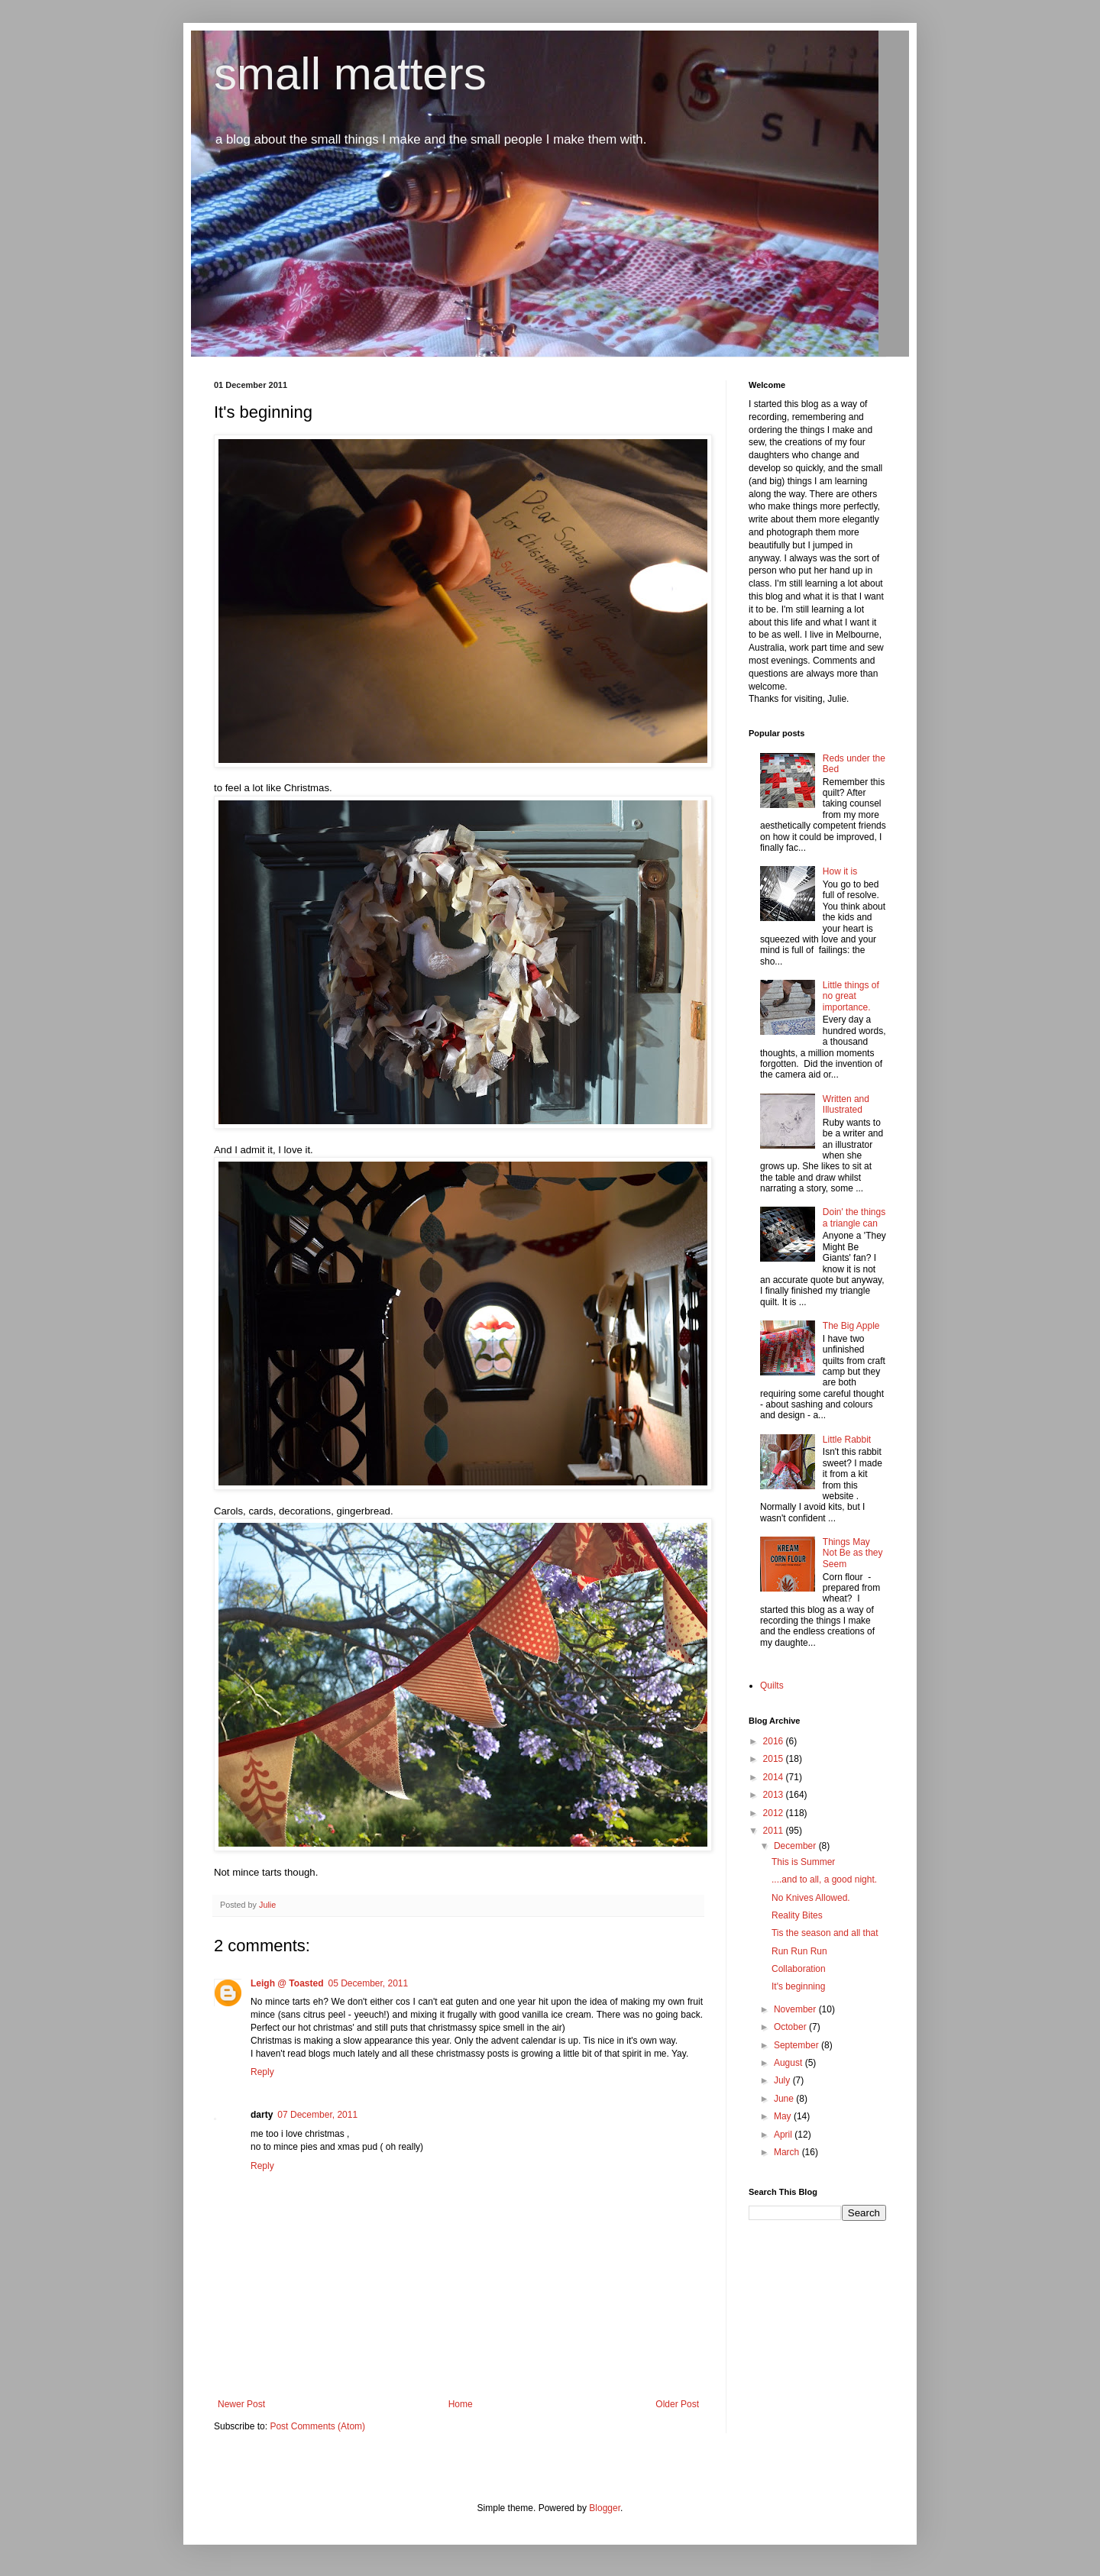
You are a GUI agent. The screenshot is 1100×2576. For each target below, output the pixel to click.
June (785, 2098)
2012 (774, 1813)
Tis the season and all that (825, 1933)
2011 (774, 1830)
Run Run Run (799, 1951)
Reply (262, 2072)
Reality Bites (797, 1915)
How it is (840, 871)
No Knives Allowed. (811, 1897)
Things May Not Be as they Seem (853, 1553)
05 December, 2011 (368, 1983)
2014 (774, 1777)
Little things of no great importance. (851, 996)
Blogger (604, 2508)
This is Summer (803, 1862)
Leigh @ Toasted (287, 1983)
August (789, 2062)
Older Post (677, 2404)
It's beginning (798, 1986)
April (784, 2134)
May (784, 2116)
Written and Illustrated (846, 1104)
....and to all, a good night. (824, 1879)
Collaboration (799, 1969)
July (783, 2080)
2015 (774, 1758)
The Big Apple (851, 1325)
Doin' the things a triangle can (854, 1217)
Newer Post (241, 2404)
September (797, 2045)
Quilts (772, 1685)
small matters (350, 73)
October (791, 2027)
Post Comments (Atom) (317, 2426)
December (796, 1846)
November (796, 2009)
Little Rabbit (847, 1439)
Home (460, 2404)
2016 (774, 1741)
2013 (774, 1794)
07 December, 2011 (317, 2114)
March (788, 2152)
